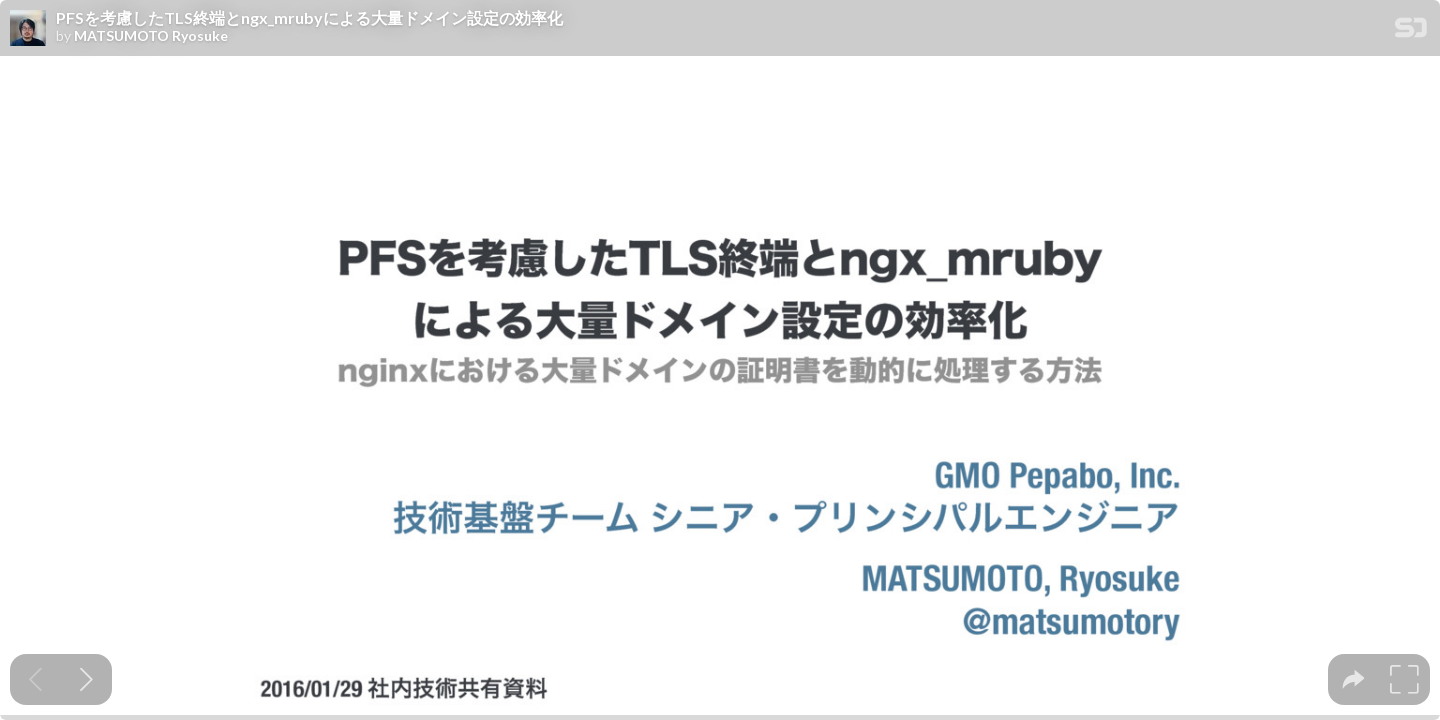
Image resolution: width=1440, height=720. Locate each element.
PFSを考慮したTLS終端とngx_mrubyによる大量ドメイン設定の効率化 (309, 18)
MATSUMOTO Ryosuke (151, 36)
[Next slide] (86, 679)
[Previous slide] (35, 679)
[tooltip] (1353, 679)
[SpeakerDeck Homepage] (1411, 31)
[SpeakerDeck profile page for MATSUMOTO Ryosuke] (28, 29)
